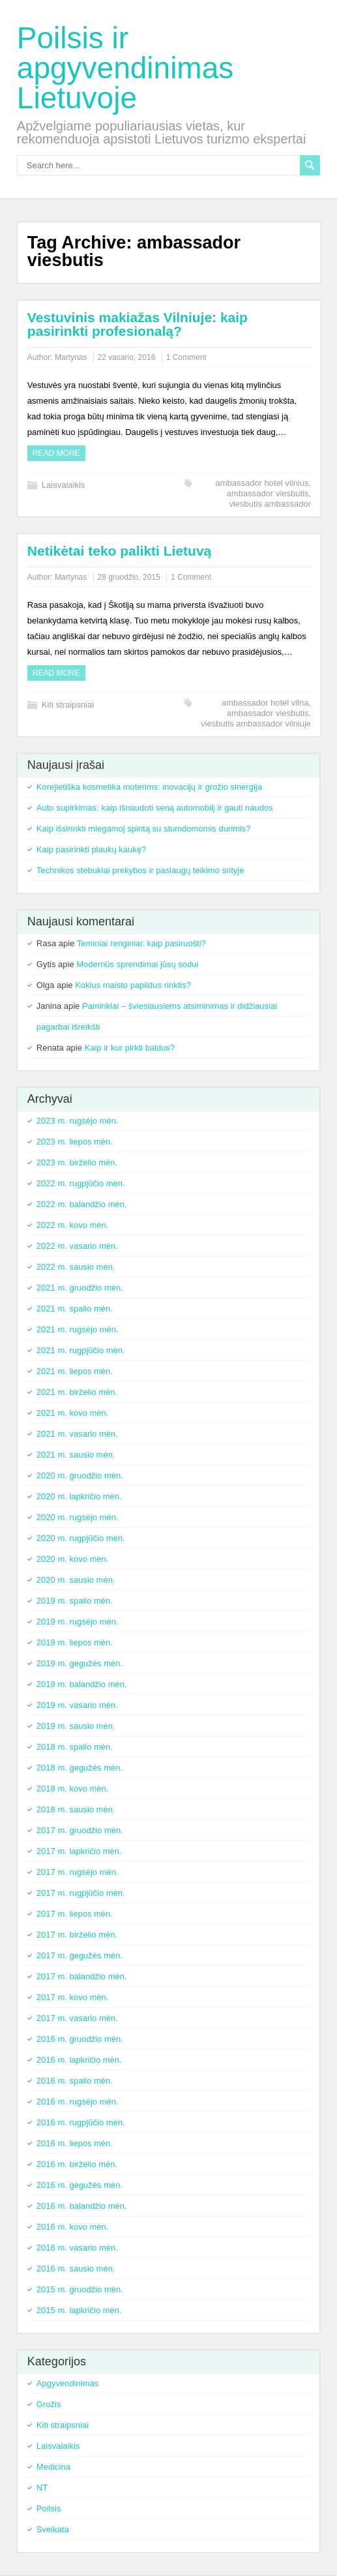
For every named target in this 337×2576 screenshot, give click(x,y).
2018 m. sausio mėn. (76, 1809)
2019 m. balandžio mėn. (82, 1684)
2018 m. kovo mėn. (73, 1788)
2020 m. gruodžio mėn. (80, 1475)
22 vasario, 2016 (127, 357)
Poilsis (49, 2508)
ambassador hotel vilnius (261, 483)
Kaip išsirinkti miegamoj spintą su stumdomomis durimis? (144, 828)
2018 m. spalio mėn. (75, 1747)
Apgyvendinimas (67, 2383)
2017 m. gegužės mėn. (80, 1955)
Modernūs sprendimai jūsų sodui (137, 964)
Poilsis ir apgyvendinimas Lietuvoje (125, 68)
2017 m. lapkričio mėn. (79, 1851)
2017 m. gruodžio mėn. (80, 1830)
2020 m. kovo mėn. (73, 1559)
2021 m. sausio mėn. (76, 1455)
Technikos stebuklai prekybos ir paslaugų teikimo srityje (140, 870)
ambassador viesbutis (268, 493)
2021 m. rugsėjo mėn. (78, 1329)
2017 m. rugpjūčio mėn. (81, 1893)
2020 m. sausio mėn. (76, 1580)
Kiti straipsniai (68, 705)
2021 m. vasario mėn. (77, 1434)
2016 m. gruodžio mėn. (80, 2039)
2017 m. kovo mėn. (73, 1997)
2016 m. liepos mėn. (75, 2143)
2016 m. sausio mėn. (76, 2268)
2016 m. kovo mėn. (73, 2227)
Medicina (53, 2467)
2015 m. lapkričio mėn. (79, 2310)
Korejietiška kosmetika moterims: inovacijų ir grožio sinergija (149, 787)
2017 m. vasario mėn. (77, 2018)
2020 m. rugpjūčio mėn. (81, 1538)
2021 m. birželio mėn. (77, 1392)
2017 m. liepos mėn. (75, 1914)
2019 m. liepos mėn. (75, 1642)
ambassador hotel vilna (265, 703)
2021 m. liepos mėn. (75, 1371)
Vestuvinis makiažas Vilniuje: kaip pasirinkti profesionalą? (137, 324)
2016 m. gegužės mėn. (80, 2185)
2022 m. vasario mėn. (77, 1246)
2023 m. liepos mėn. (75, 1141)
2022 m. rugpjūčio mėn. (81, 1183)
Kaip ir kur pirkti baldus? (130, 1048)
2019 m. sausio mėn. (76, 1726)
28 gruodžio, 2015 (129, 577)
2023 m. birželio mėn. (77, 1162)
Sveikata (53, 2529)
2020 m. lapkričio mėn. (79, 1496)
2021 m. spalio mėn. (75, 1308)
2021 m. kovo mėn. (73, 1413)
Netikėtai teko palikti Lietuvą (119, 550)
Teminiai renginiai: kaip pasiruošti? (141, 943)
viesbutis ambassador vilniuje (256, 723)
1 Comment (186, 357)
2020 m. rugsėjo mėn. (78, 1517)
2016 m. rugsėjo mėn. (78, 2101)
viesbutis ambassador (270, 504)
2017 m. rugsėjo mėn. (78, 1872)
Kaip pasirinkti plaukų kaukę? (91, 849)
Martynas (71, 357)
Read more (56, 453)
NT (42, 2488)
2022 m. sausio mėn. (76, 1267)
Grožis (49, 2404)
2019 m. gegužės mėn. (80, 1663)
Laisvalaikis (63, 485)
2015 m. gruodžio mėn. (80, 2289)
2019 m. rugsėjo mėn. (78, 1621)
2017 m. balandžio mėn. (82, 1976)
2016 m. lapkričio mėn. (79, 2060)
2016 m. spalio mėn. (75, 2081)
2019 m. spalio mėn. (75, 1601)
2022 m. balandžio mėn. (82, 1204)
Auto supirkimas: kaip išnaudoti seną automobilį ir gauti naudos (155, 808)
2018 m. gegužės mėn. (80, 1768)
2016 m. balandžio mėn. (82, 2206)
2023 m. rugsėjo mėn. (78, 1121)
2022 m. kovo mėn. (73, 1225)
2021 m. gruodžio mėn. (80, 1288)
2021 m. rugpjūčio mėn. (81, 1350)
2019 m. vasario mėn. (77, 1705)
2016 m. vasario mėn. (77, 2248)
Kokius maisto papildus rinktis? (133, 985)
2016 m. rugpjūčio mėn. (81, 2122)
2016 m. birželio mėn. (77, 2164)
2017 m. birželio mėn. (77, 1934)
